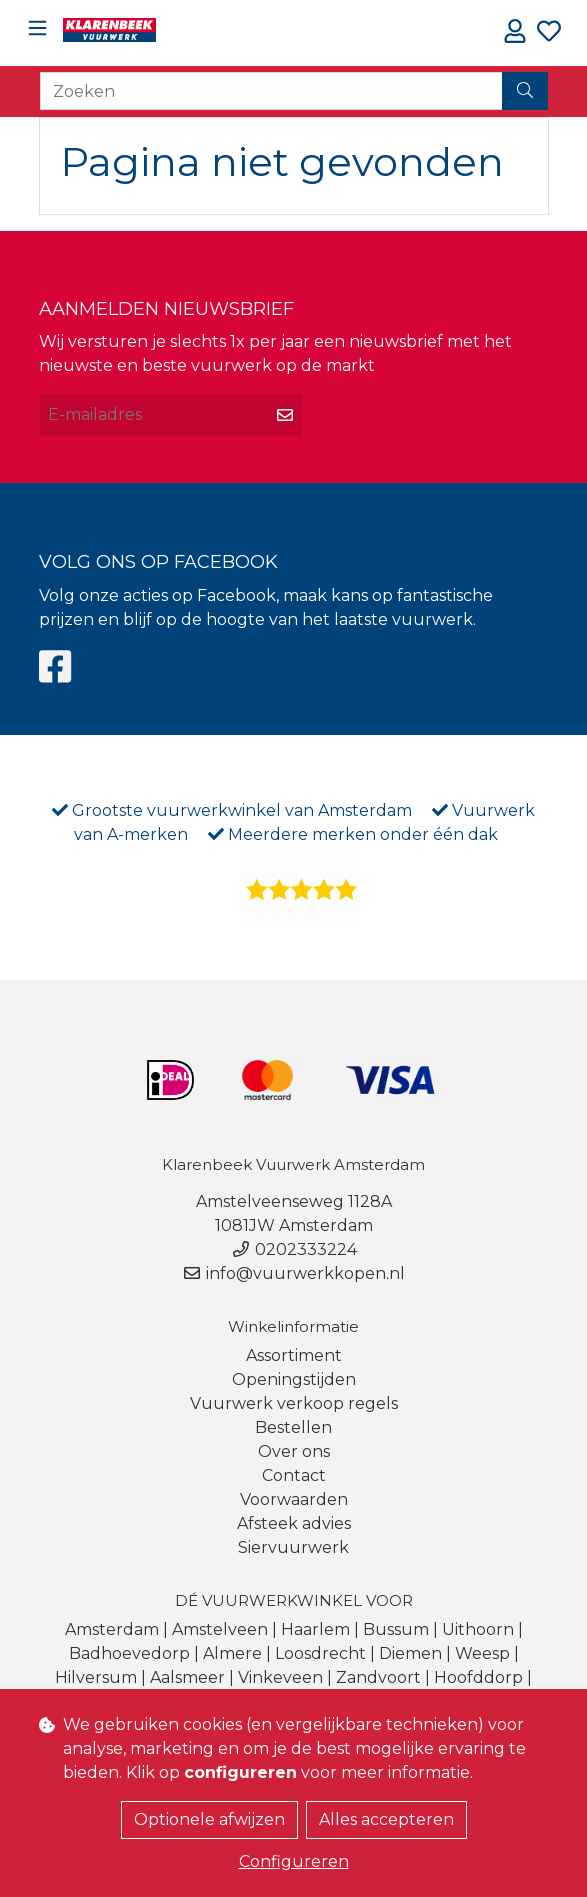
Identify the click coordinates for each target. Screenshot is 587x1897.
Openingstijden (294, 1379)
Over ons (294, 1451)
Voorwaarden (294, 1499)
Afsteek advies (294, 1523)
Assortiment (294, 1355)
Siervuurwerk (293, 1547)
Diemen (410, 1653)
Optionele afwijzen (209, 1819)
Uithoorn (478, 1629)
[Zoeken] (271, 91)
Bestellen (293, 1427)
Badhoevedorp (129, 1653)
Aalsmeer (187, 1677)
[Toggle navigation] (37, 28)
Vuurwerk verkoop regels (294, 1403)
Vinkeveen (280, 1677)
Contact (294, 1475)
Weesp (482, 1653)
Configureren (294, 1861)
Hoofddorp (478, 1677)
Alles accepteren (386, 1819)
